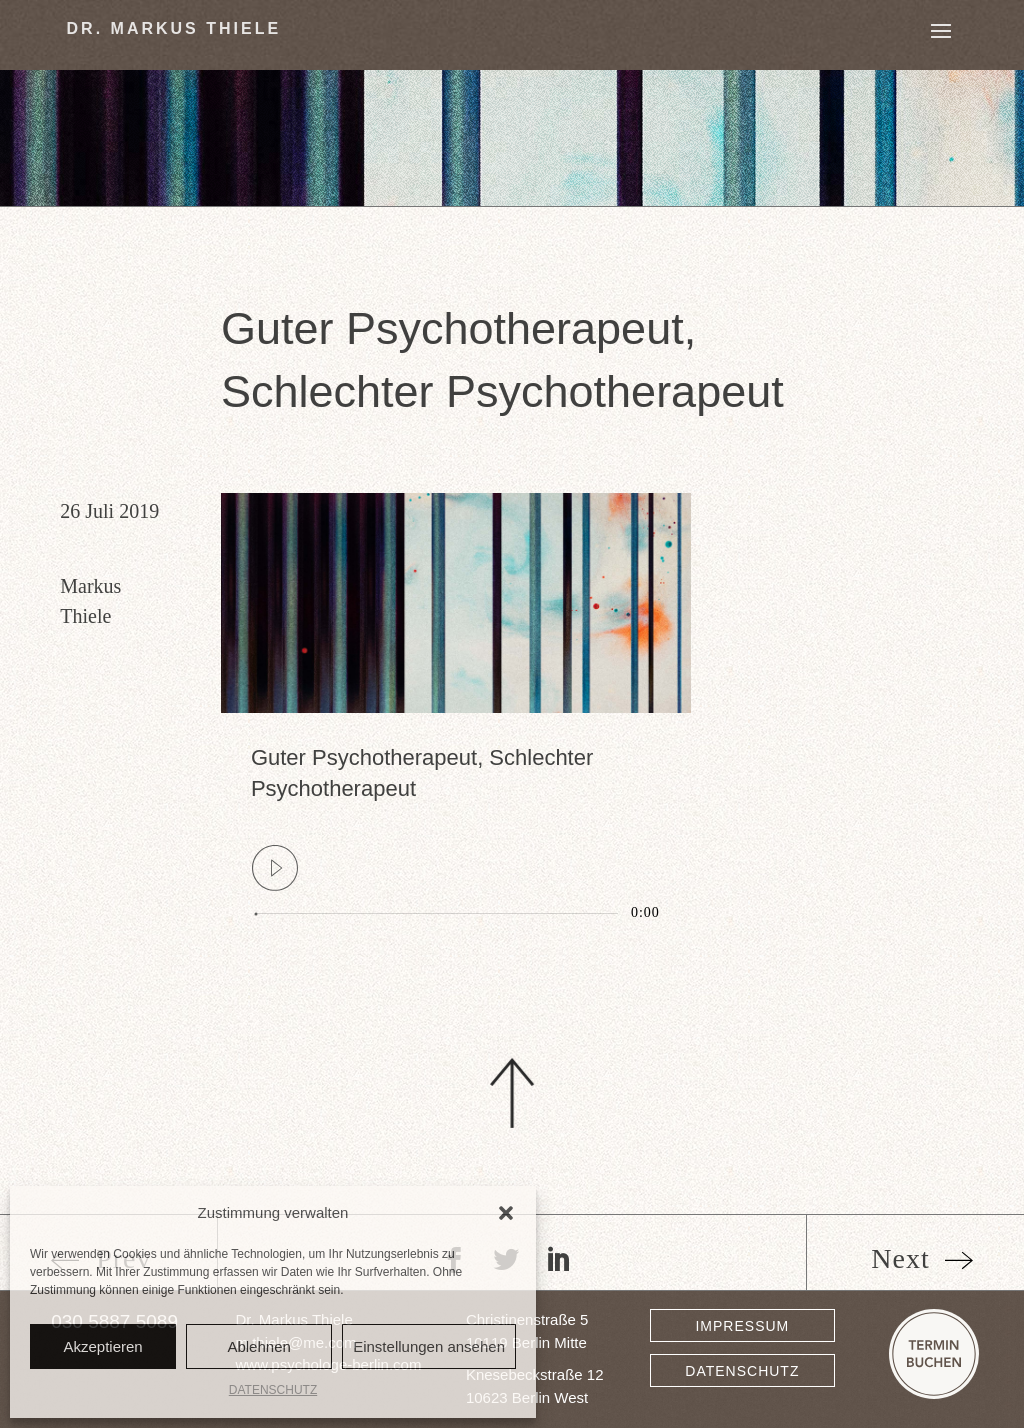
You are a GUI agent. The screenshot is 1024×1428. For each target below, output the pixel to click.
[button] (506, 1213)
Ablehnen (258, 1346)
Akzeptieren (102, 1346)
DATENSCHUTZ (273, 1390)
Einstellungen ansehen (429, 1346)
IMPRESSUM (742, 1326)
